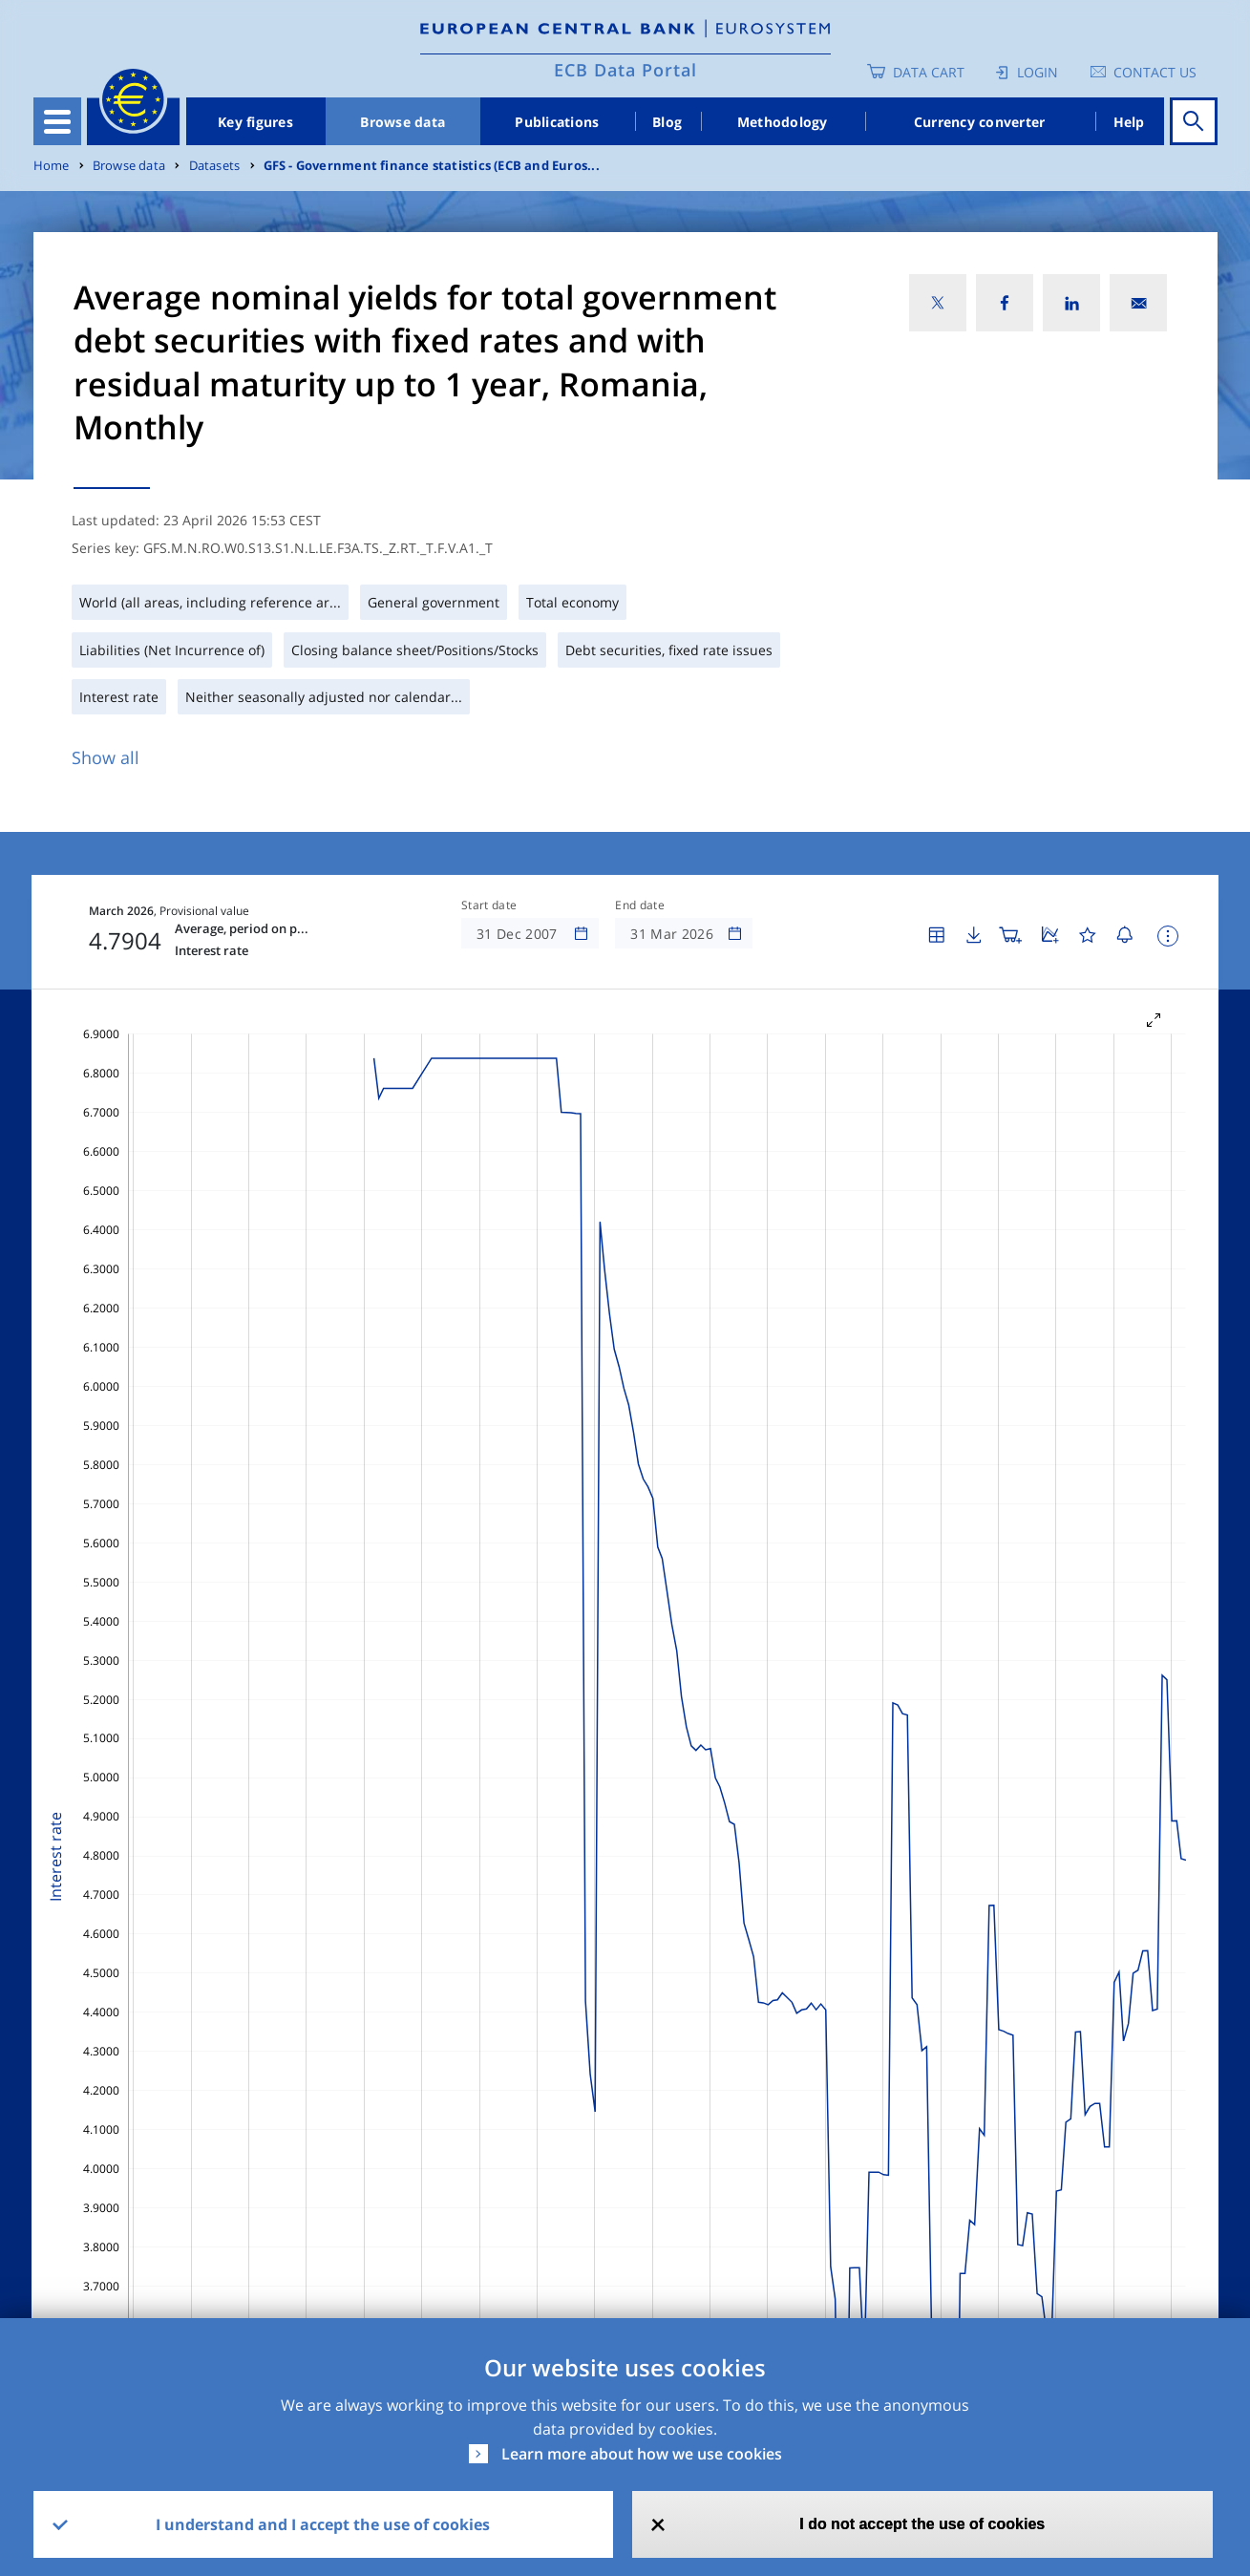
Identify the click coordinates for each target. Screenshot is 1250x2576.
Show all (105, 757)
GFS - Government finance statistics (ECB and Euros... (432, 166)
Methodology (782, 122)
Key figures (255, 122)
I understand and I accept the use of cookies (323, 2524)
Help (1129, 122)
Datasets (215, 166)
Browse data (402, 122)
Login (1037, 72)
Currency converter (980, 122)
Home (51, 166)
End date (640, 905)
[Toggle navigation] (57, 121)
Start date (489, 905)
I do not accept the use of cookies (922, 2524)
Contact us (1155, 72)
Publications (557, 122)
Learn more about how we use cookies (641, 2453)
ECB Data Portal (625, 69)
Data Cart (928, 72)
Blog (667, 122)
